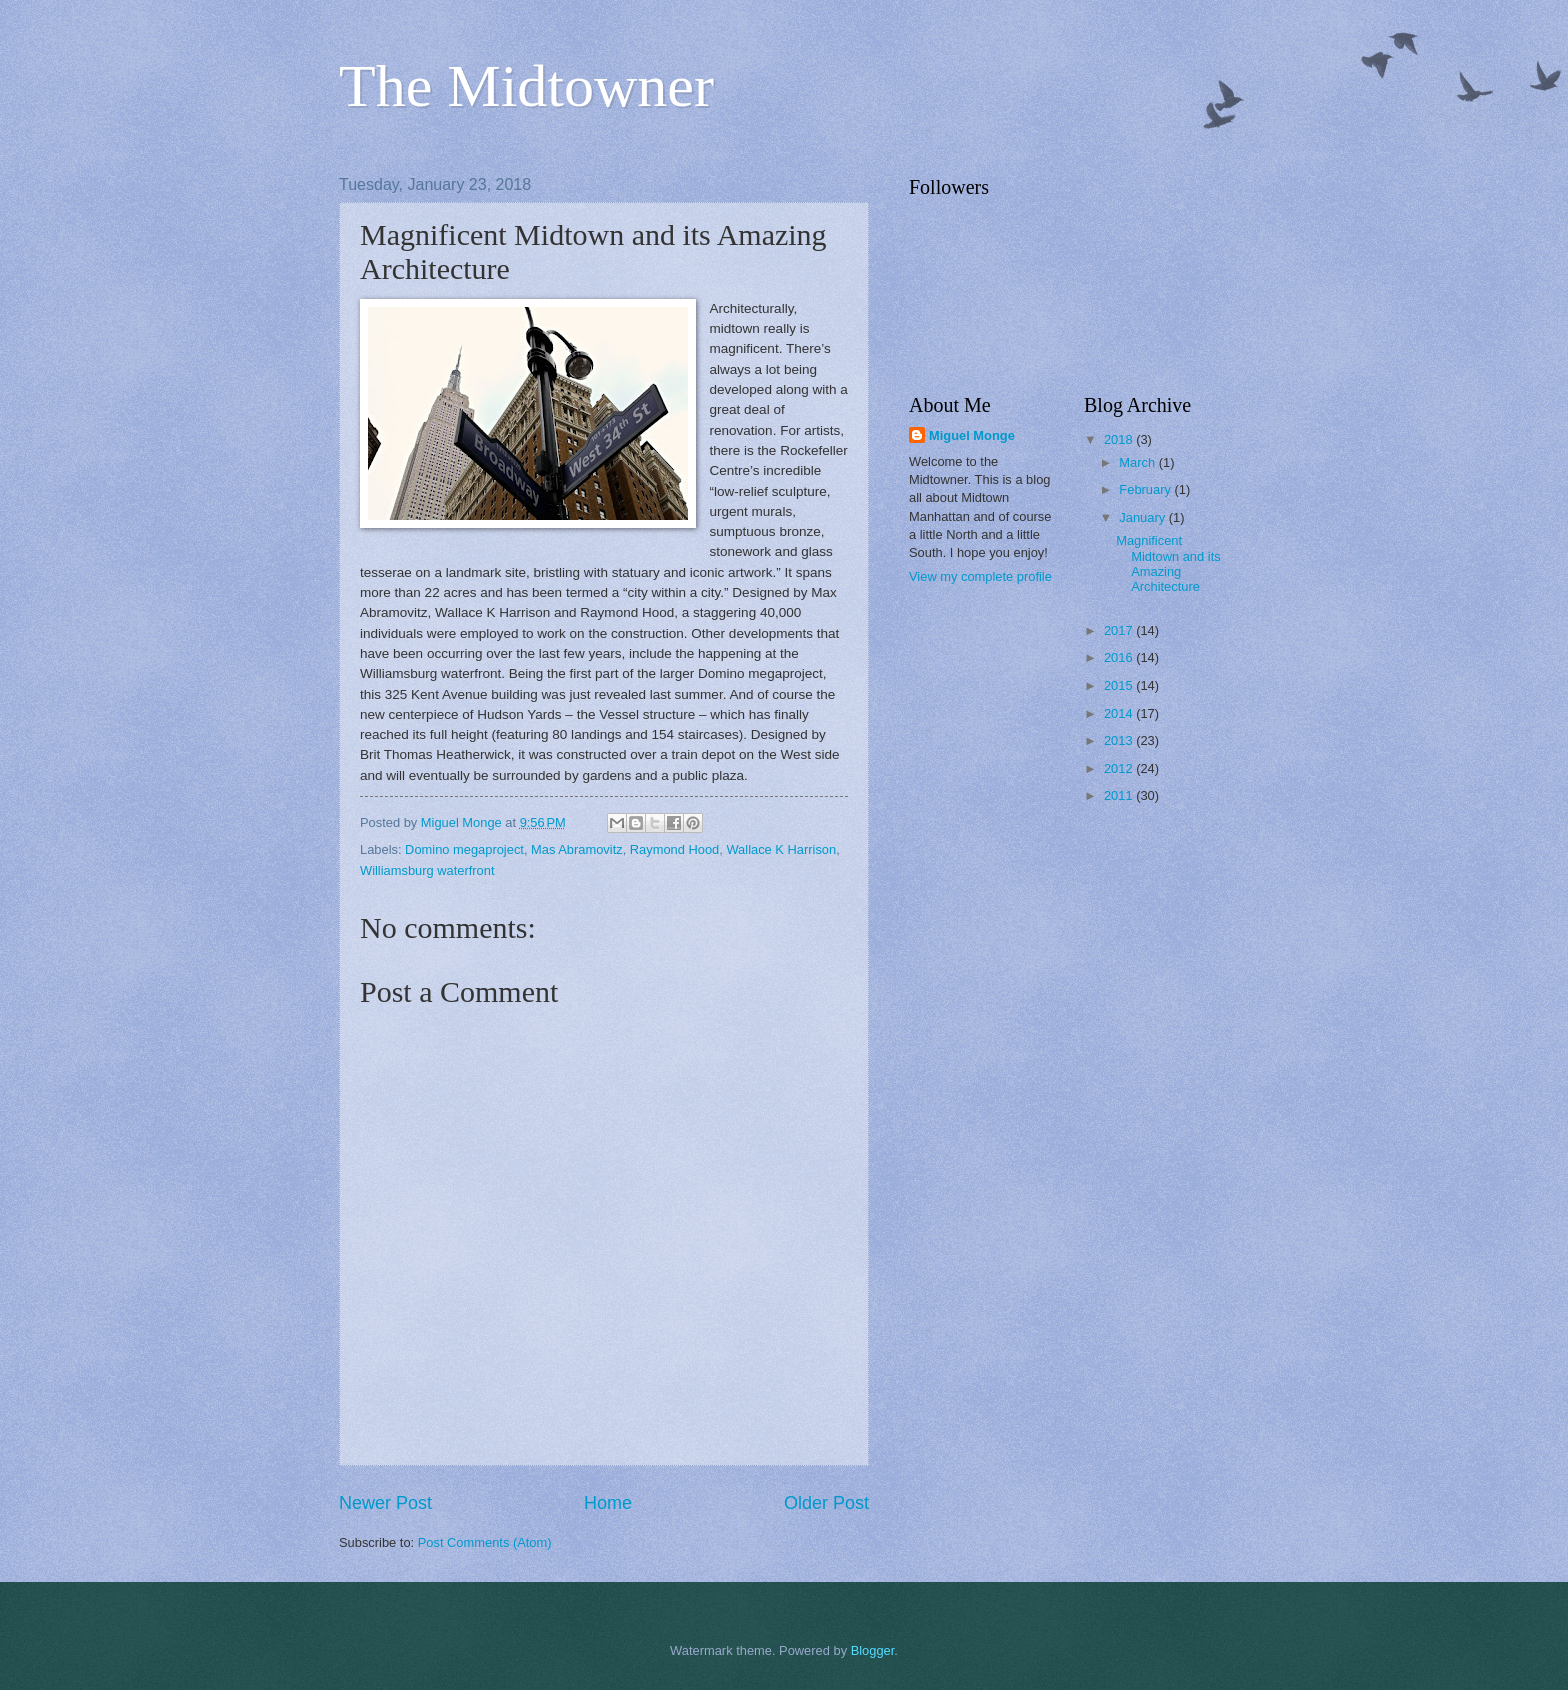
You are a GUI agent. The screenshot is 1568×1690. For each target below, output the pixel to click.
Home (608, 1503)
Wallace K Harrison (781, 849)
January (1143, 517)
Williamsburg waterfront (427, 870)
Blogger (873, 1650)
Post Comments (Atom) (485, 1542)
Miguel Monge (972, 435)
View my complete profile (980, 576)
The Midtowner (526, 86)
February (1146, 489)
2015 (1120, 685)
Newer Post (385, 1503)
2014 (1120, 713)
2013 (1120, 740)
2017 (1120, 630)
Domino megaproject (464, 849)
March (1138, 462)
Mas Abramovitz (577, 849)
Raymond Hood (674, 849)
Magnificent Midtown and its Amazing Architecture (1168, 563)
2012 (1120, 768)
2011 (1120, 795)
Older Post (826, 1503)
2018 (1120, 439)
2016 (1120, 657)
